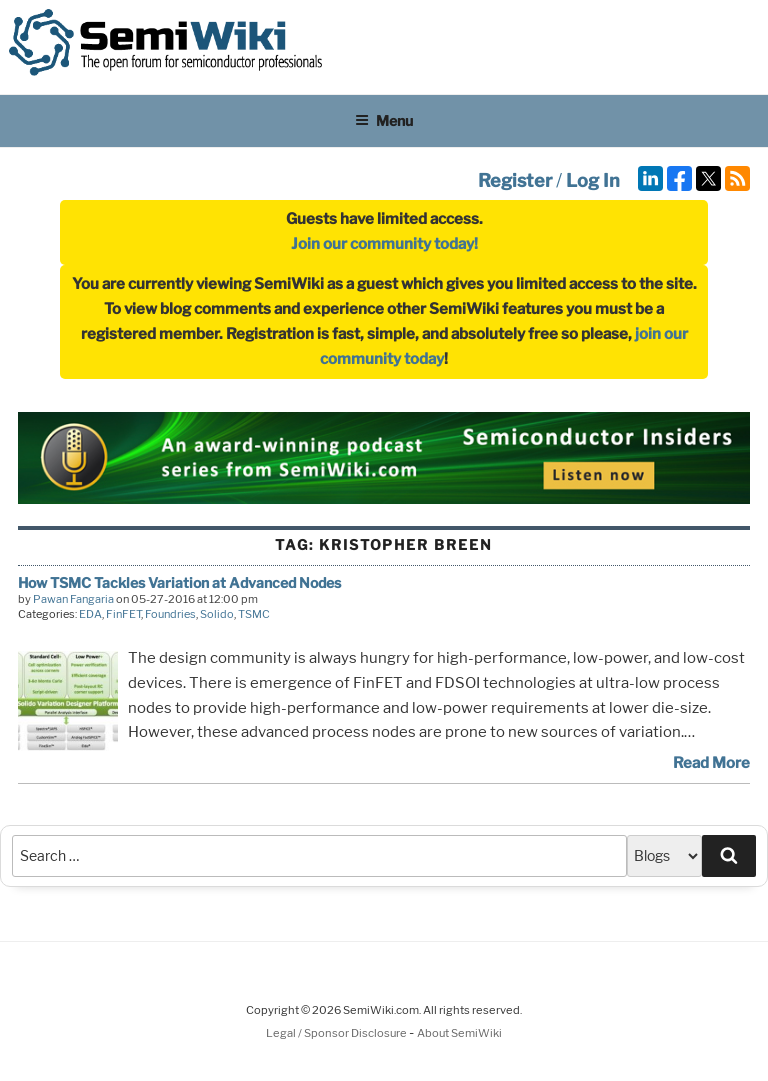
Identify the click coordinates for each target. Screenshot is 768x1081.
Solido (217, 614)
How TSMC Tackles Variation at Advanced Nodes (179, 582)
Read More (711, 763)
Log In (593, 180)
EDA (90, 614)
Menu (384, 120)
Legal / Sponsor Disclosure (337, 1033)
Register (515, 180)
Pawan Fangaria (73, 599)
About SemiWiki (459, 1033)
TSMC (254, 614)
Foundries (170, 614)
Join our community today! (384, 244)
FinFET (123, 614)
